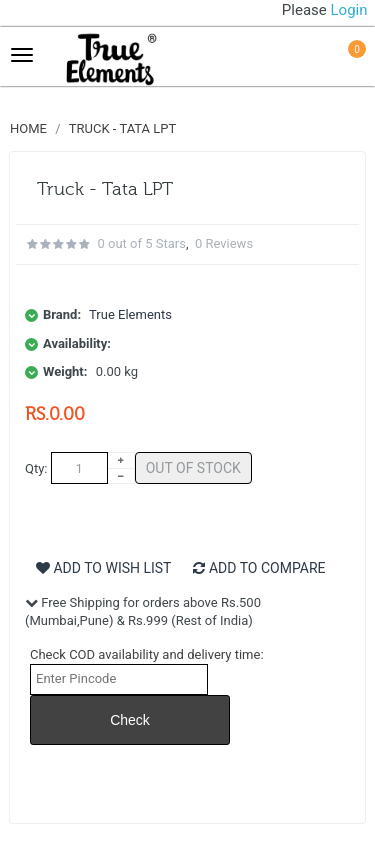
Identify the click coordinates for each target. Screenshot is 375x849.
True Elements (130, 314)
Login (349, 10)
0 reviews (224, 243)
